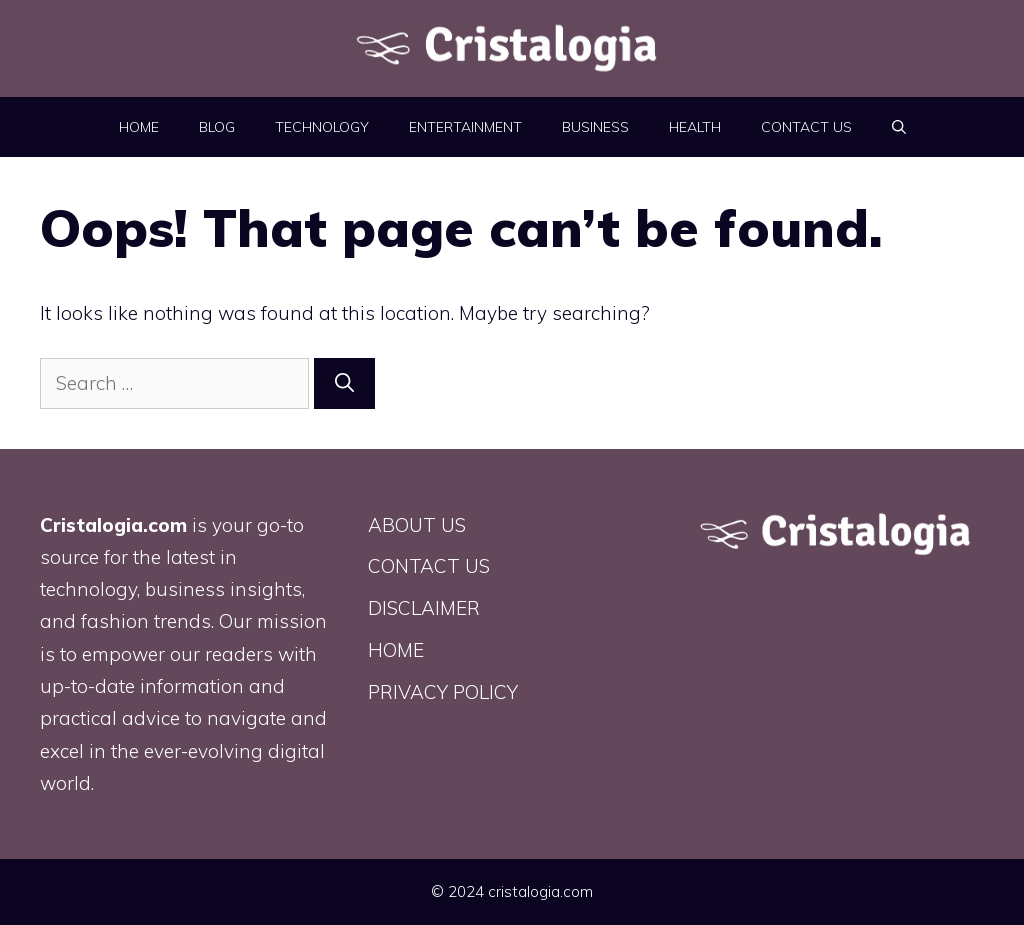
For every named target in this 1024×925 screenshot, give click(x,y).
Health (695, 127)
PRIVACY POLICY (443, 692)
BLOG (217, 127)
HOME (139, 127)
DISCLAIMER (424, 608)
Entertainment (465, 127)
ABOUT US (417, 525)
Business (595, 127)
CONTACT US (806, 127)
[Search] (344, 383)
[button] (899, 127)
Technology (322, 127)
